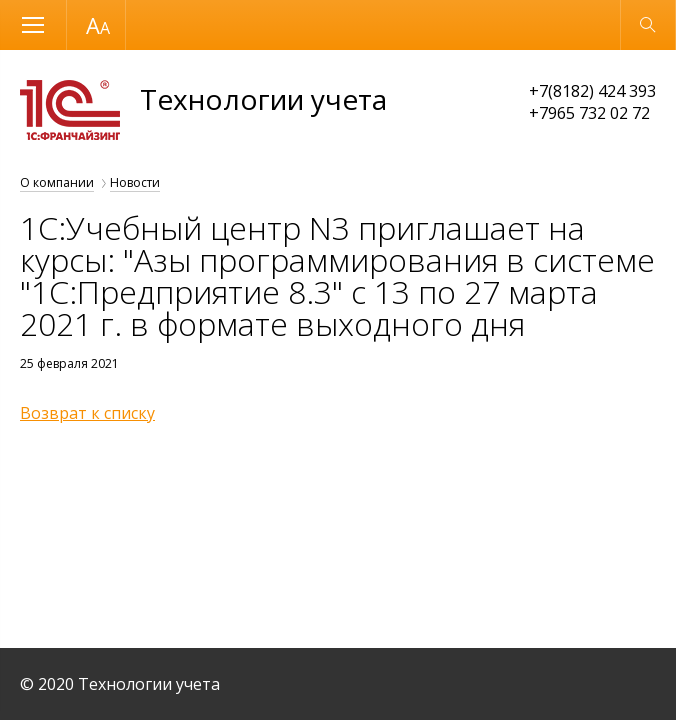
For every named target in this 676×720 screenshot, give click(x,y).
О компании (57, 182)
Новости (135, 182)
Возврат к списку (87, 413)
